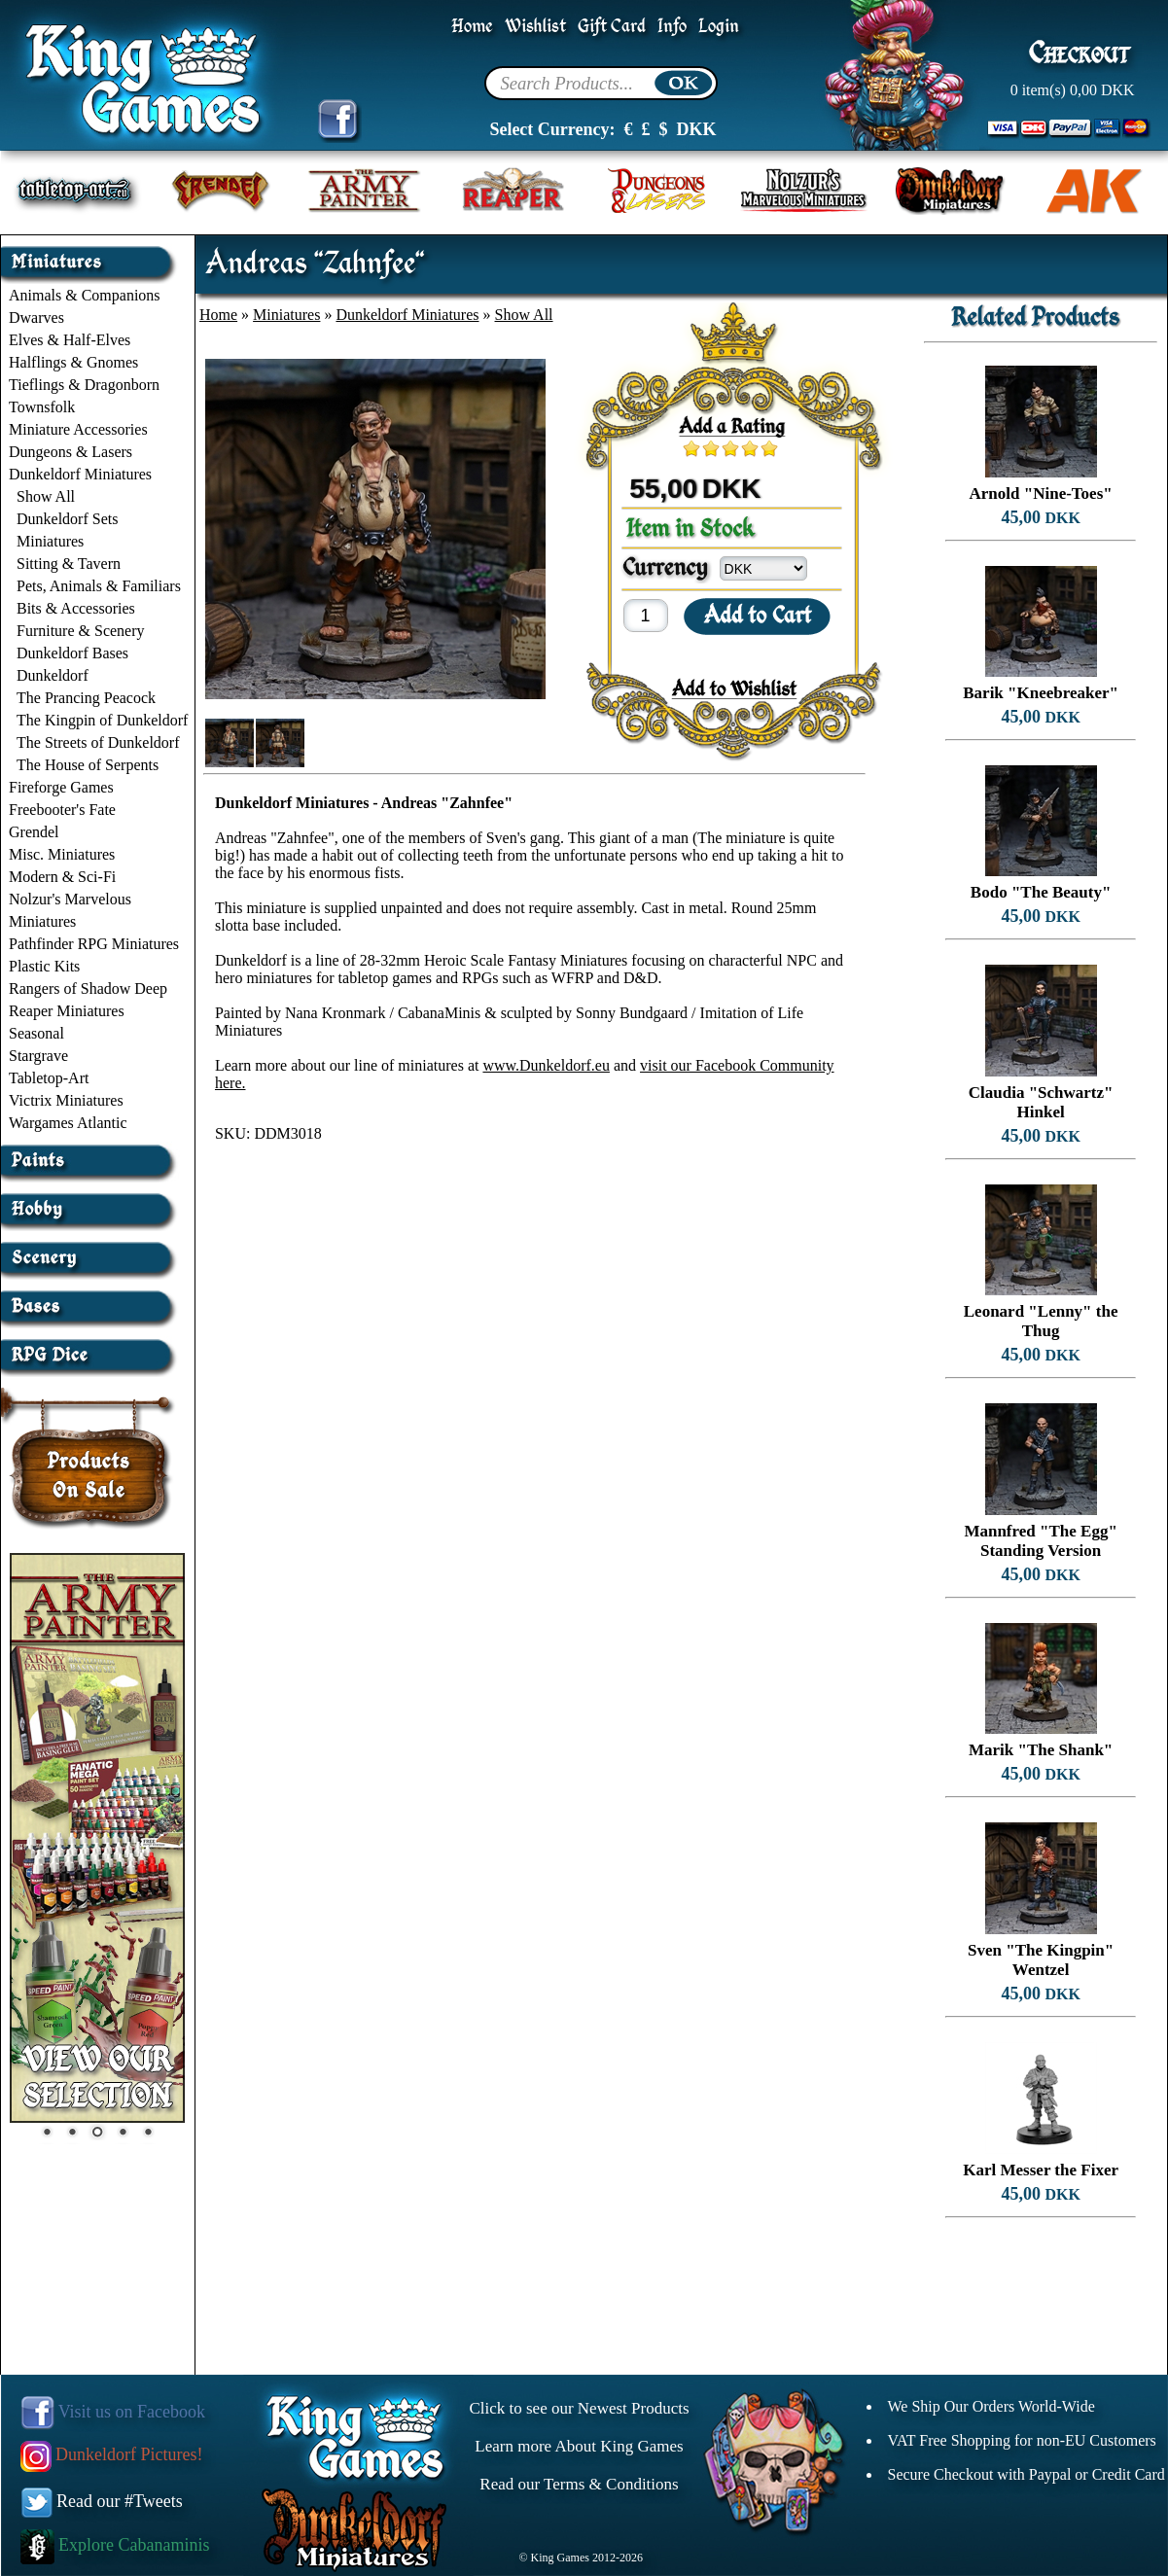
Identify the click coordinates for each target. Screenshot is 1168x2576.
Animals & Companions (84, 295)
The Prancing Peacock (86, 697)
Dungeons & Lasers (70, 451)
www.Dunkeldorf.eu (545, 1065)
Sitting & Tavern (69, 563)
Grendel (34, 832)
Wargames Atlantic (68, 1122)
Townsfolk (42, 407)
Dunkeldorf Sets (67, 519)
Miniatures (50, 541)
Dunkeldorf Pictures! (111, 2454)
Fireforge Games (61, 787)
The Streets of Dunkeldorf (98, 742)
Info (672, 27)
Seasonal (36, 1033)
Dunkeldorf (52, 675)
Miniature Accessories (78, 429)
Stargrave (38, 1055)
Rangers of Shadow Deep (88, 988)
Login (718, 27)
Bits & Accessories (76, 608)
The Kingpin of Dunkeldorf (102, 720)
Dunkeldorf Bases (72, 653)
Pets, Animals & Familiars (99, 586)
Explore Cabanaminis (115, 2545)
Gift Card (612, 27)
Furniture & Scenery (81, 630)
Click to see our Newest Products (579, 2408)
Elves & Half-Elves (69, 340)
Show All (46, 496)
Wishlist (535, 27)
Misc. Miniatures (62, 854)
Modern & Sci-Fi (62, 876)
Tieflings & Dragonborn (84, 384)
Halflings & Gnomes (73, 362)
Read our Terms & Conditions (578, 2484)
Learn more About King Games (579, 2446)
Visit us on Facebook (113, 2411)
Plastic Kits (44, 966)
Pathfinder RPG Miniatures (94, 943)
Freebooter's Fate (62, 809)
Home (472, 27)
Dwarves (36, 317)
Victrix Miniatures (66, 1100)
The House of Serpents (88, 765)
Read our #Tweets (102, 2501)
